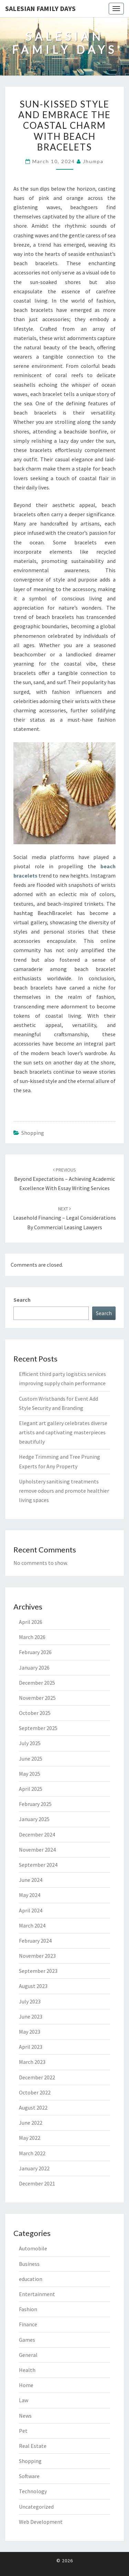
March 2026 (32, 1637)
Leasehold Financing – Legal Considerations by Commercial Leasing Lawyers (64, 1218)
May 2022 (29, 2137)
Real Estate (32, 2445)
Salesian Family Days (40, 8)
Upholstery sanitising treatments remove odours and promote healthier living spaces (64, 1490)
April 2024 (30, 1910)
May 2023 (29, 2031)
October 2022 (35, 2092)
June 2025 (30, 1758)
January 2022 (34, 2168)
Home (26, 2385)
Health (27, 2369)
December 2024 (37, 1834)
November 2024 (37, 1849)
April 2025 (30, 1788)
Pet (23, 2430)
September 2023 (38, 1970)
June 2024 (30, 1879)
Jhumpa (93, 161)
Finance (28, 2324)
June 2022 (30, 2122)
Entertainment (37, 2294)
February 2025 (35, 1803)
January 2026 (34, 1667)
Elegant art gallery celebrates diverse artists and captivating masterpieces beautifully (63, 1432)
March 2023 (32, 2061)
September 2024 (38, 1864)
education (30, 2278)
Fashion (28, 2309)
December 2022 (37, 2077)
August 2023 (33, 1985)
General (28, 2354)
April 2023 (30, 2046)
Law (23, 2400)
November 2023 (37, 1955)
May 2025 (29, 1773)
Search (22, 1299)
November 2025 (37, 1697)
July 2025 (30, 1743)
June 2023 (30, 2016)
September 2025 (38, 1728)
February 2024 (35, 1940)
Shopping (32, 1132)
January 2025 (34, 1819)
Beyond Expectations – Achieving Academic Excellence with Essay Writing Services (64, 1179)
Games (27, 2339)
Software (29, 2476)
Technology (33, 2491)
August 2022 (33, 2107)
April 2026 (30, 1621)
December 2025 (37, 1682)
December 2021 (37, 2183)
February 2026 (35, 1652)
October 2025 (35, 1712)
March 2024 (32, 1925)
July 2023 (30, 2001)
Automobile (33, 2248)
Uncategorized (36, 2506)
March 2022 (32, 2153)
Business (29, 2263)
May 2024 (29, 1894)
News (25, 2415)
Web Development (41, 2521)
